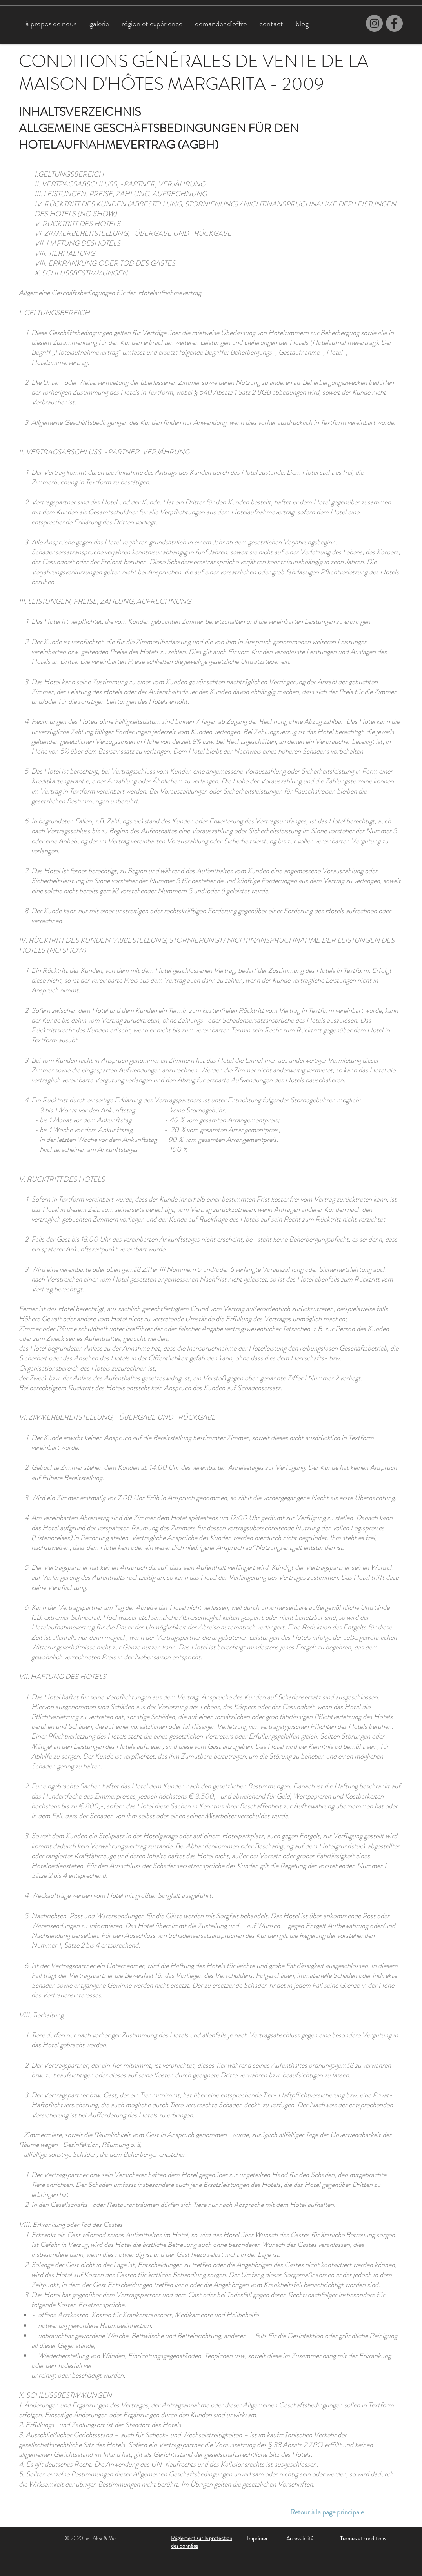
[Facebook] (394, 23)
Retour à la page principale (327, 2512)
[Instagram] (374, 23)
